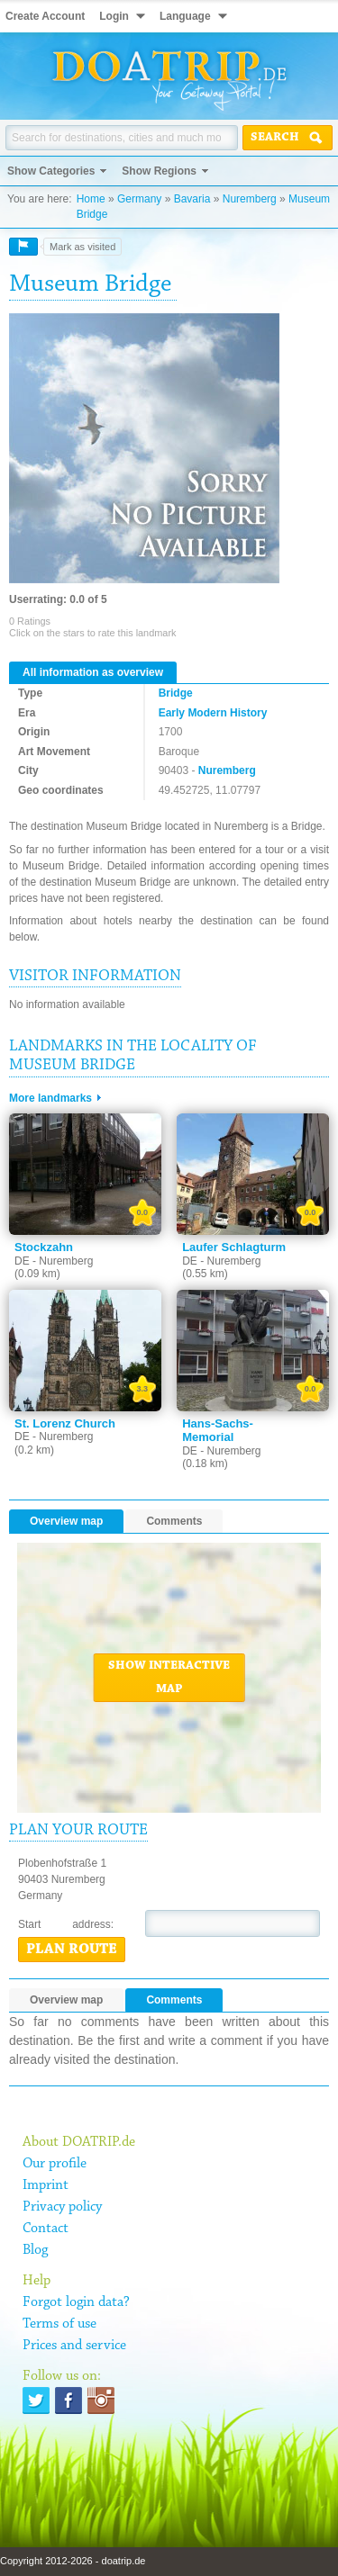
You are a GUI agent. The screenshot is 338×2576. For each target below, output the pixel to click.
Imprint (46, 2185)
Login (114, 16)
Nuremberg (250, 199)
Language (185, 16)
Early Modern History (213, 713)
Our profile (55, 2164)
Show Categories (51, 171)
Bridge (176, 693)
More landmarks (50, 1098)
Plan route (71, 1949)
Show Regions (159, 171)
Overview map (66, 1521)
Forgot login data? (76, 2302)
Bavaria (192, 199)
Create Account (45, 16)
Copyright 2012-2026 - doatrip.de (72, 2560)
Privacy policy (62, 2207)
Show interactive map (169, 1678)
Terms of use (59, 2324)
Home (91, 199)
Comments (174, 1521)
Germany (139, 199)
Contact (46, 2228)
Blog (35, 2250)
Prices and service (74, 2345)
